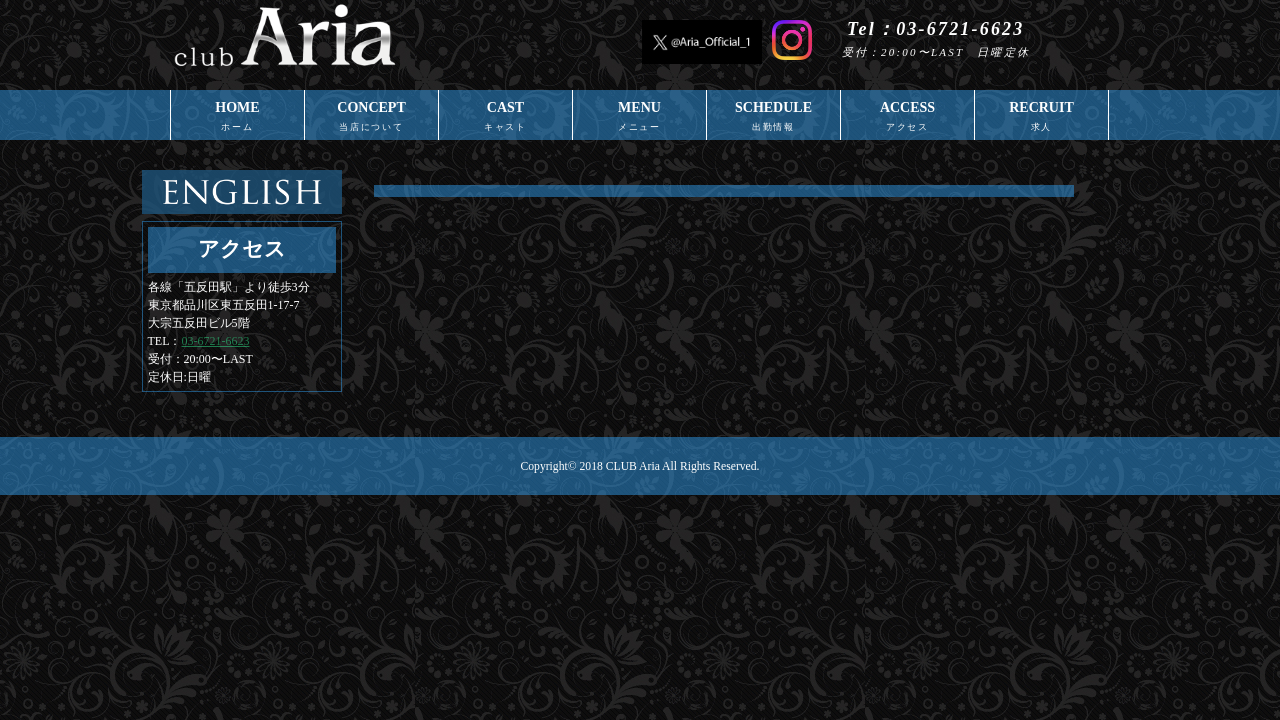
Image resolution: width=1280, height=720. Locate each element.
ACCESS (907, 120)
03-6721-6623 (216, 341)
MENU (639, 120)
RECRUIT (1041, 120)
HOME (237, 120)
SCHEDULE (773, 120)
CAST (505, 120)
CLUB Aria (633, 466)
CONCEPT (371, 120)
